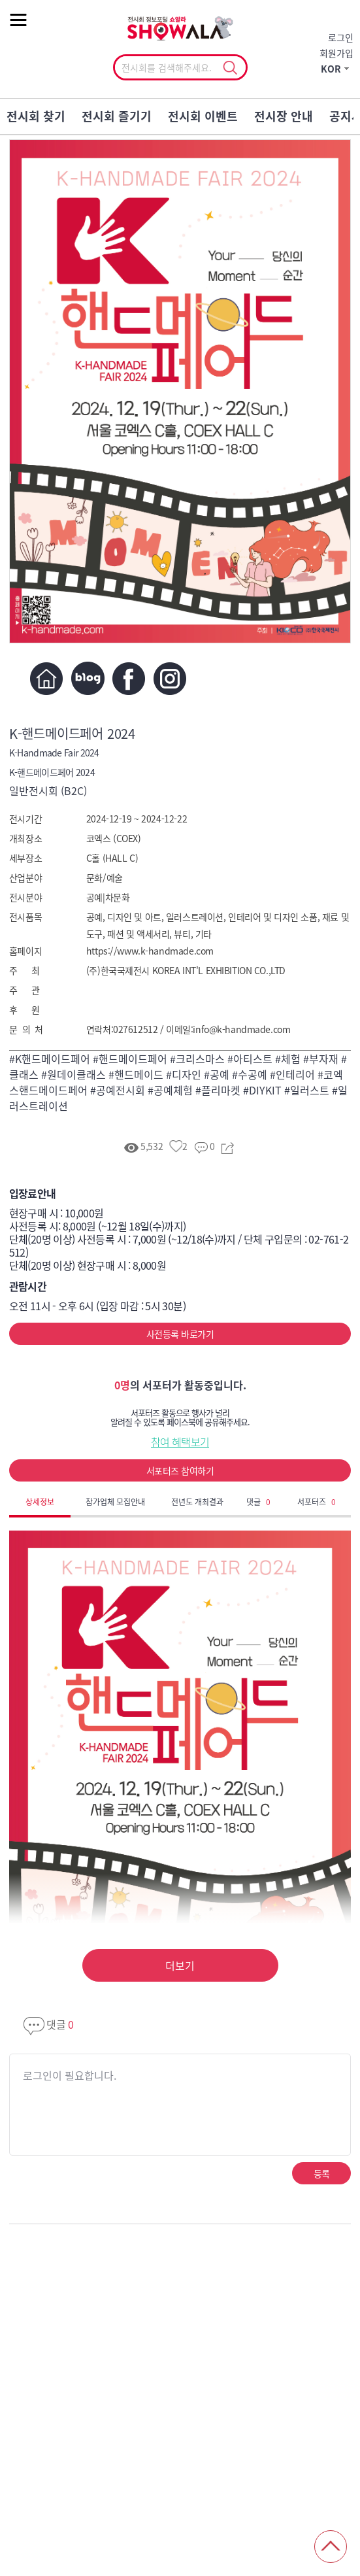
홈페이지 (46, 678)
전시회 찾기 (36, 116)
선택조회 (230, 68)
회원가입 (336, 52)
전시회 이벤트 (203, 116)
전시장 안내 (283, 116)
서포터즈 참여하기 (180, 1470)
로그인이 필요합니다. (69, 2075)
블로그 (88, 678)
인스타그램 (170, 678)
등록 (322, 2173)
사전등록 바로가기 (180, 1333)
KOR (331, 68)
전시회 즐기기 (117, 116)
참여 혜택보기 (180, 1441)
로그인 (340, 37)
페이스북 (129, 678)
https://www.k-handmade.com (150, 950)
